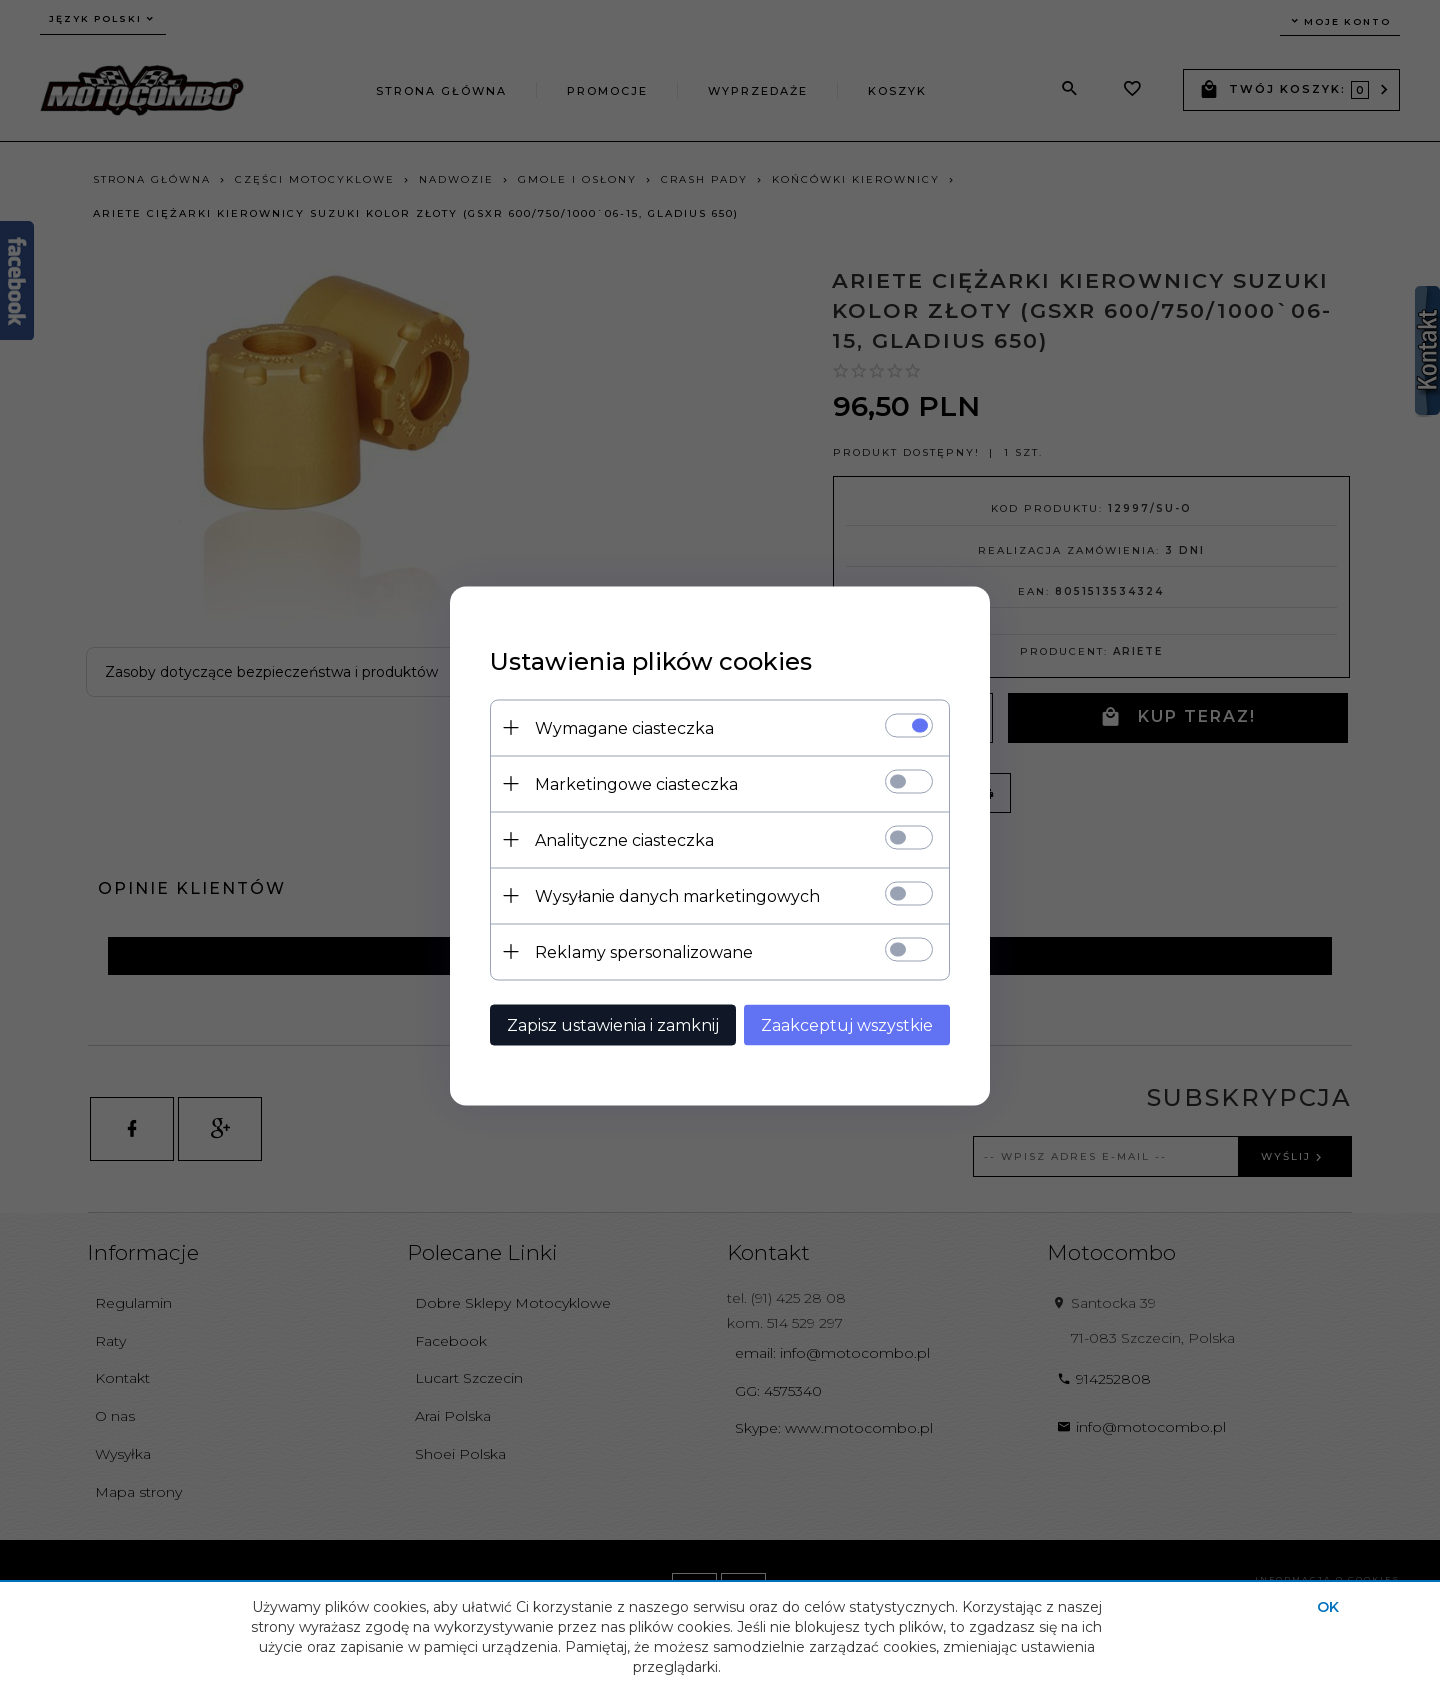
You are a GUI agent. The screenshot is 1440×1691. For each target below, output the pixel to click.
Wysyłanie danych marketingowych (677, 895)
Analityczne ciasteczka (624, 839)
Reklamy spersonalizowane (644, 951)
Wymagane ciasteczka (624, 727)
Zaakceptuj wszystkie (847, 1024)
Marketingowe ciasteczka (636, 783)
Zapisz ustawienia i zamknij (613, 1024)
